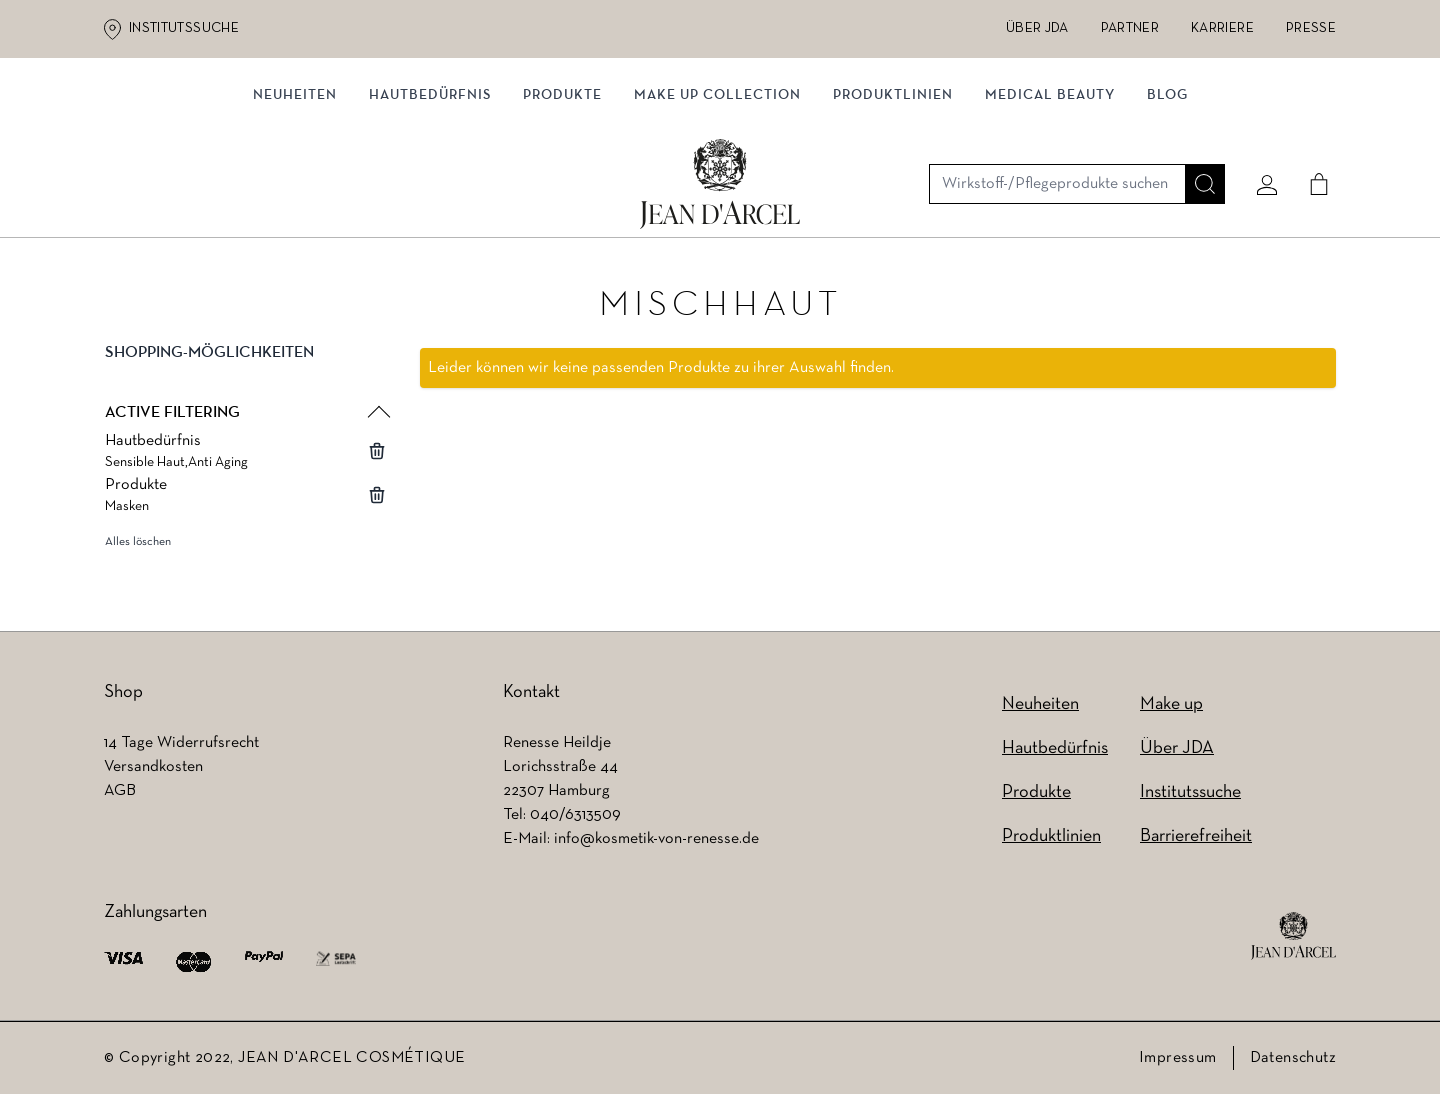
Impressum (1178, 1058)
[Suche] (1197, 127)
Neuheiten (295, 207)
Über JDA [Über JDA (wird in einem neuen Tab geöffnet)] (1037, 28)
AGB (120, 791)
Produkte (562, 207)
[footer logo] (1293, 936)
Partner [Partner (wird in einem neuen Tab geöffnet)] (1130, 28)
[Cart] (1311, 127)
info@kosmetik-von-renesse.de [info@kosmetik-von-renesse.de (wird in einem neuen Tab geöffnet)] (656, 839)
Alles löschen (138, 547)
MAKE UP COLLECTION (717, 207)
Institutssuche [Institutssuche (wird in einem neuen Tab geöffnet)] (184, 28)
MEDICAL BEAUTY (1050, 207)
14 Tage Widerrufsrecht (181, 743)
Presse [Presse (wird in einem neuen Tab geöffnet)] (1311, 28)
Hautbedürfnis (430, 207)
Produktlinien (893, 207)
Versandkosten (153, 767)
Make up (1171, 704)
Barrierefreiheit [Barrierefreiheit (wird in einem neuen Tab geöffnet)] (1196, 836)
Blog (1167, 207)
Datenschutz (1293, 1058)
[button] (246, 374)
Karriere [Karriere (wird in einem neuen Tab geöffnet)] (1222, 28)
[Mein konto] (1259, 127)
